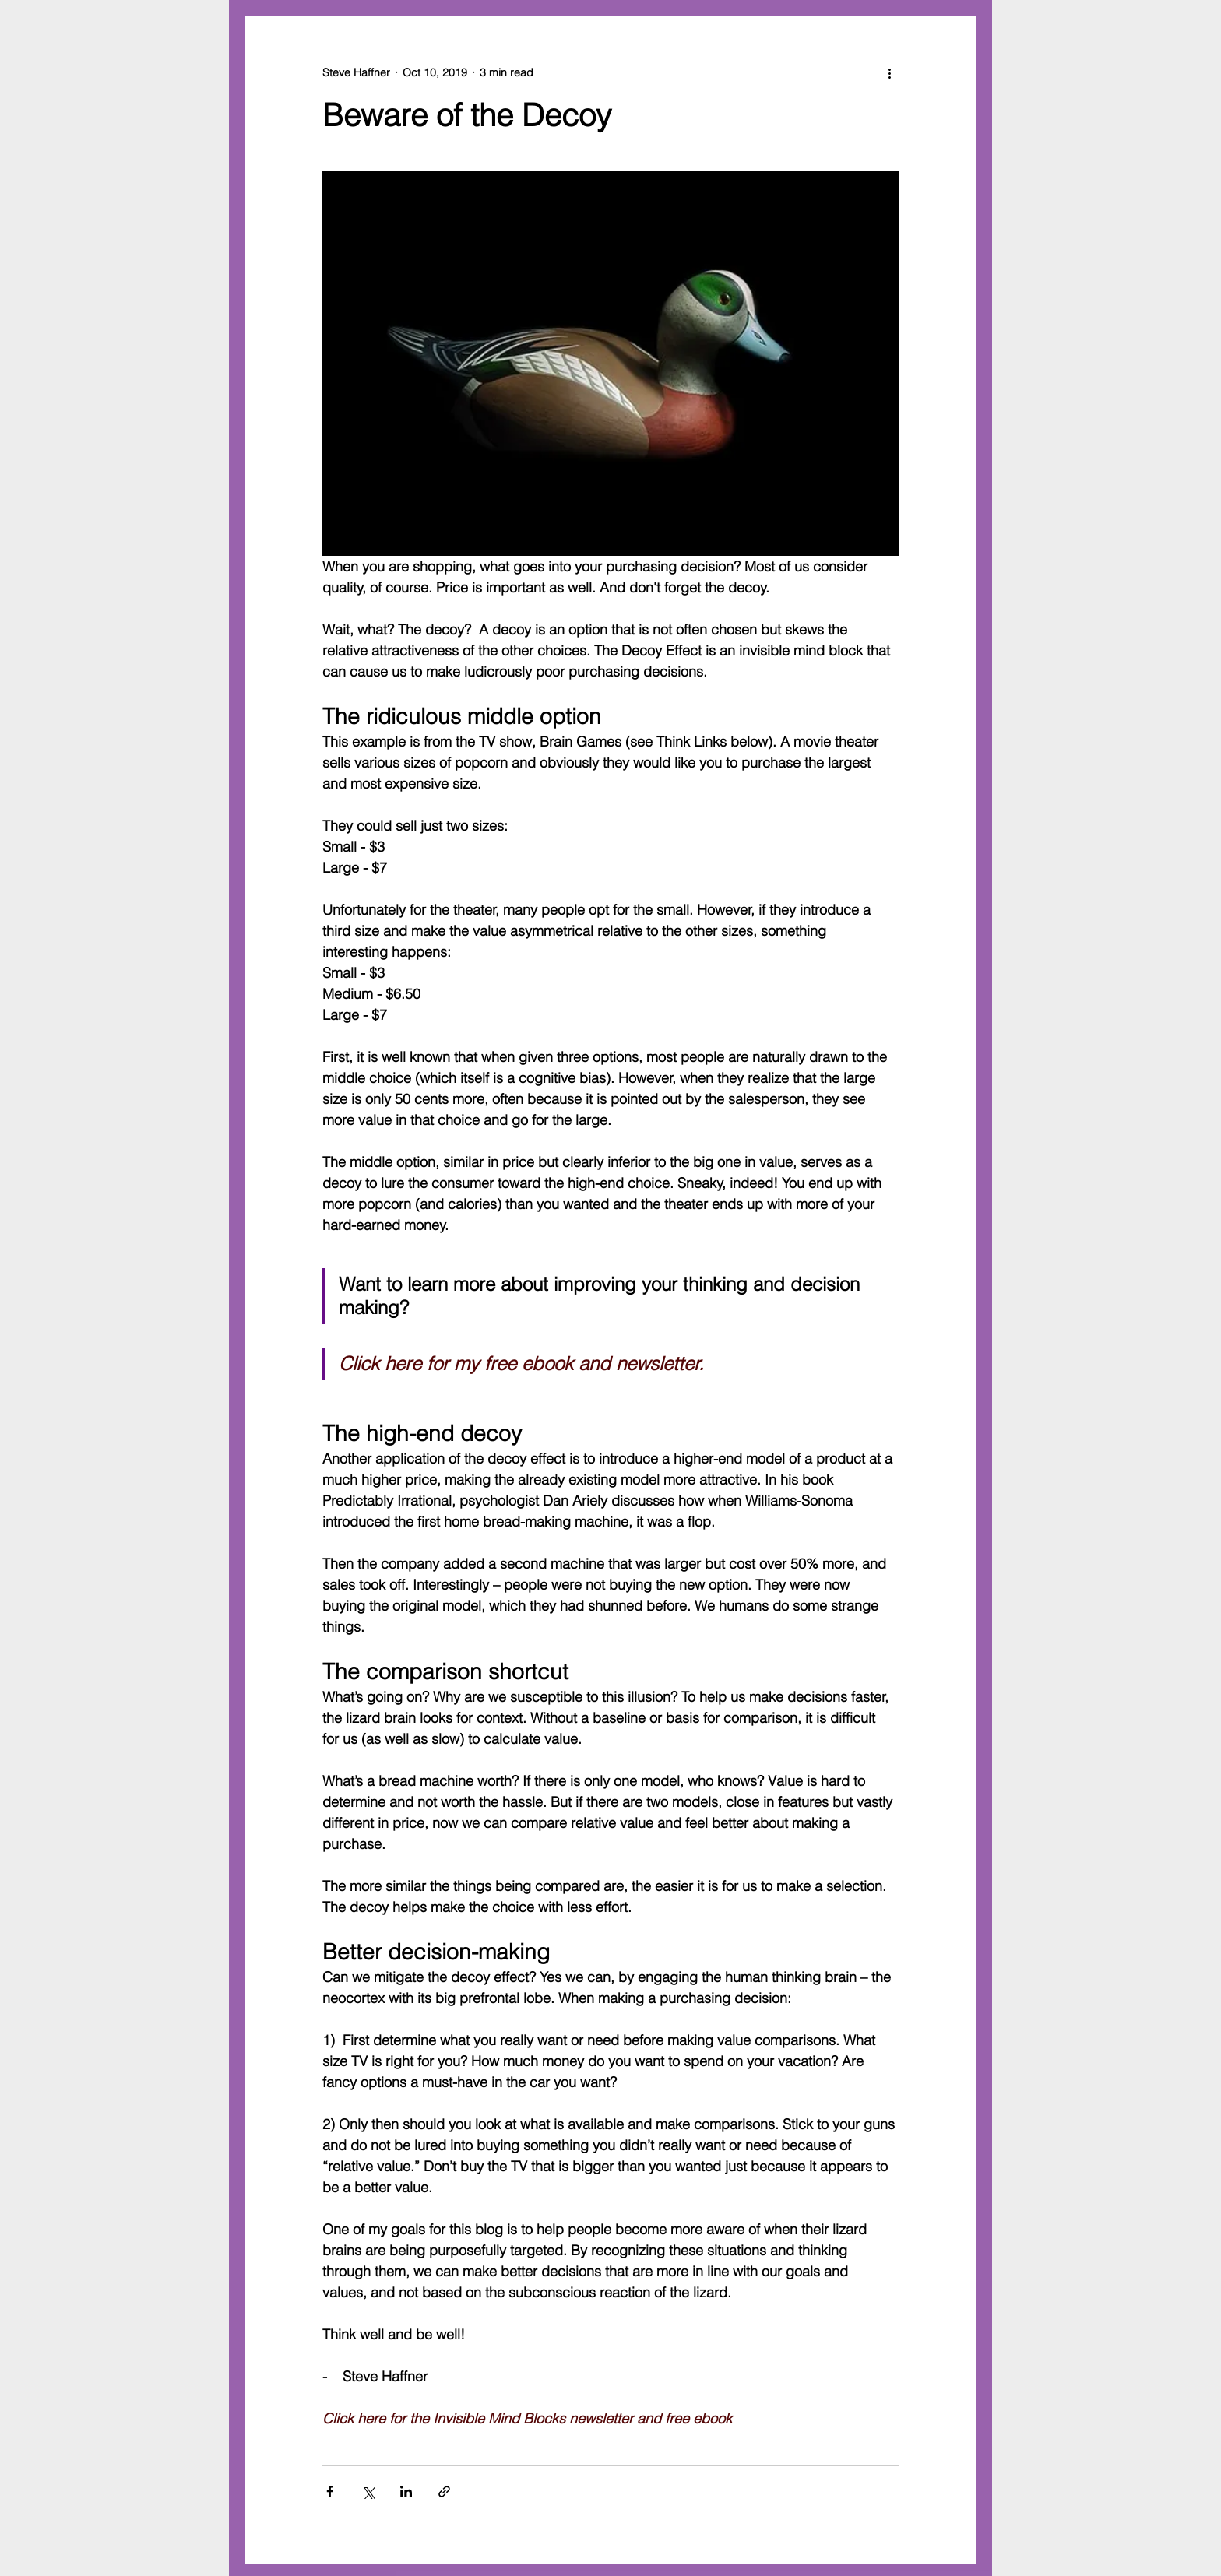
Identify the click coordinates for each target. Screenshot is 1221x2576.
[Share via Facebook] (329, 2491)
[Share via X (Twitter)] (368, 2491)
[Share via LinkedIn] (406, 2491)
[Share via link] (444, 2491)
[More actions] (889, 72)
